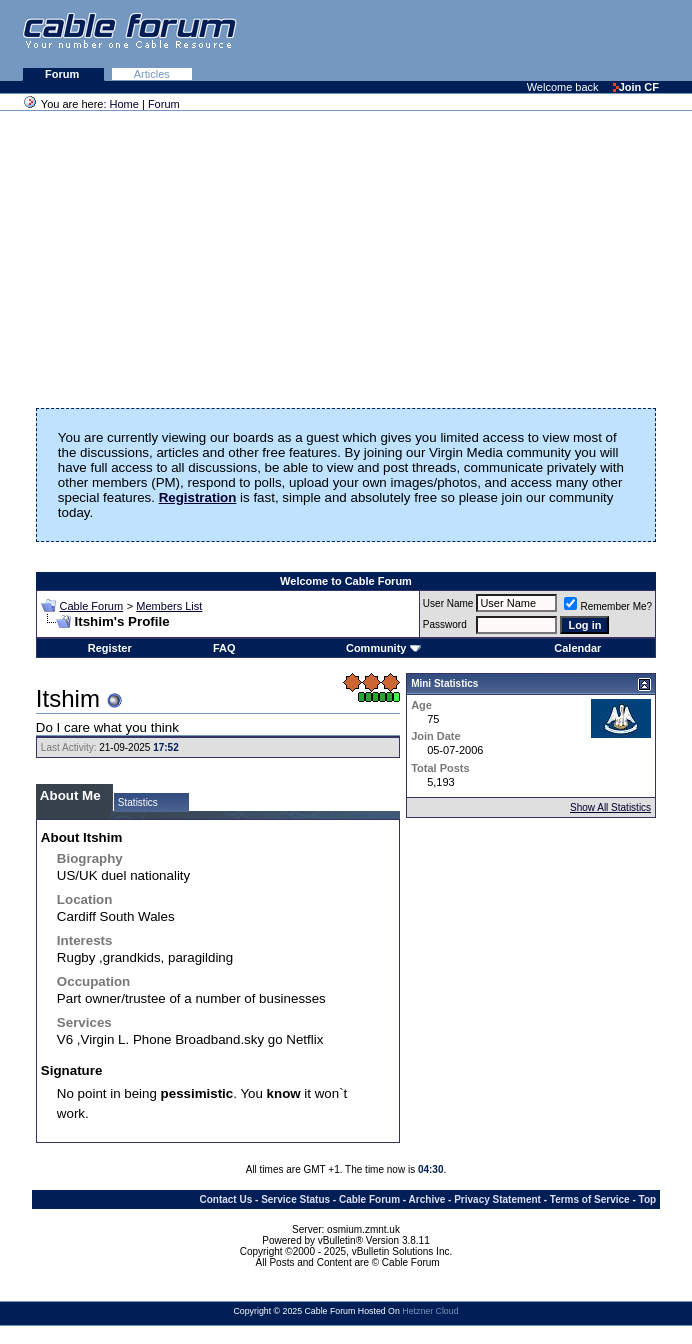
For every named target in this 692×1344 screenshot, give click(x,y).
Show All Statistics (610, 807)
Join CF (636, 87)
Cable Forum (92, 606)
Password (445, 624)
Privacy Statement (497, 1199)
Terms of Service (590, 1199)
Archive (427, 1199)
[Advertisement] (448, 40)
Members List (169, 606)
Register (110, 648)
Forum (63, 74)
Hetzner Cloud (430, 1311)
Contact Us (225, 1199)
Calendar (577, 648)
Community (383, 648)
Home (124, 104)
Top (648, 1199)
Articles (152, 74)
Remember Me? (608, 606)
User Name (448, 603)
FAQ (224, 648)
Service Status (295, 1199)
